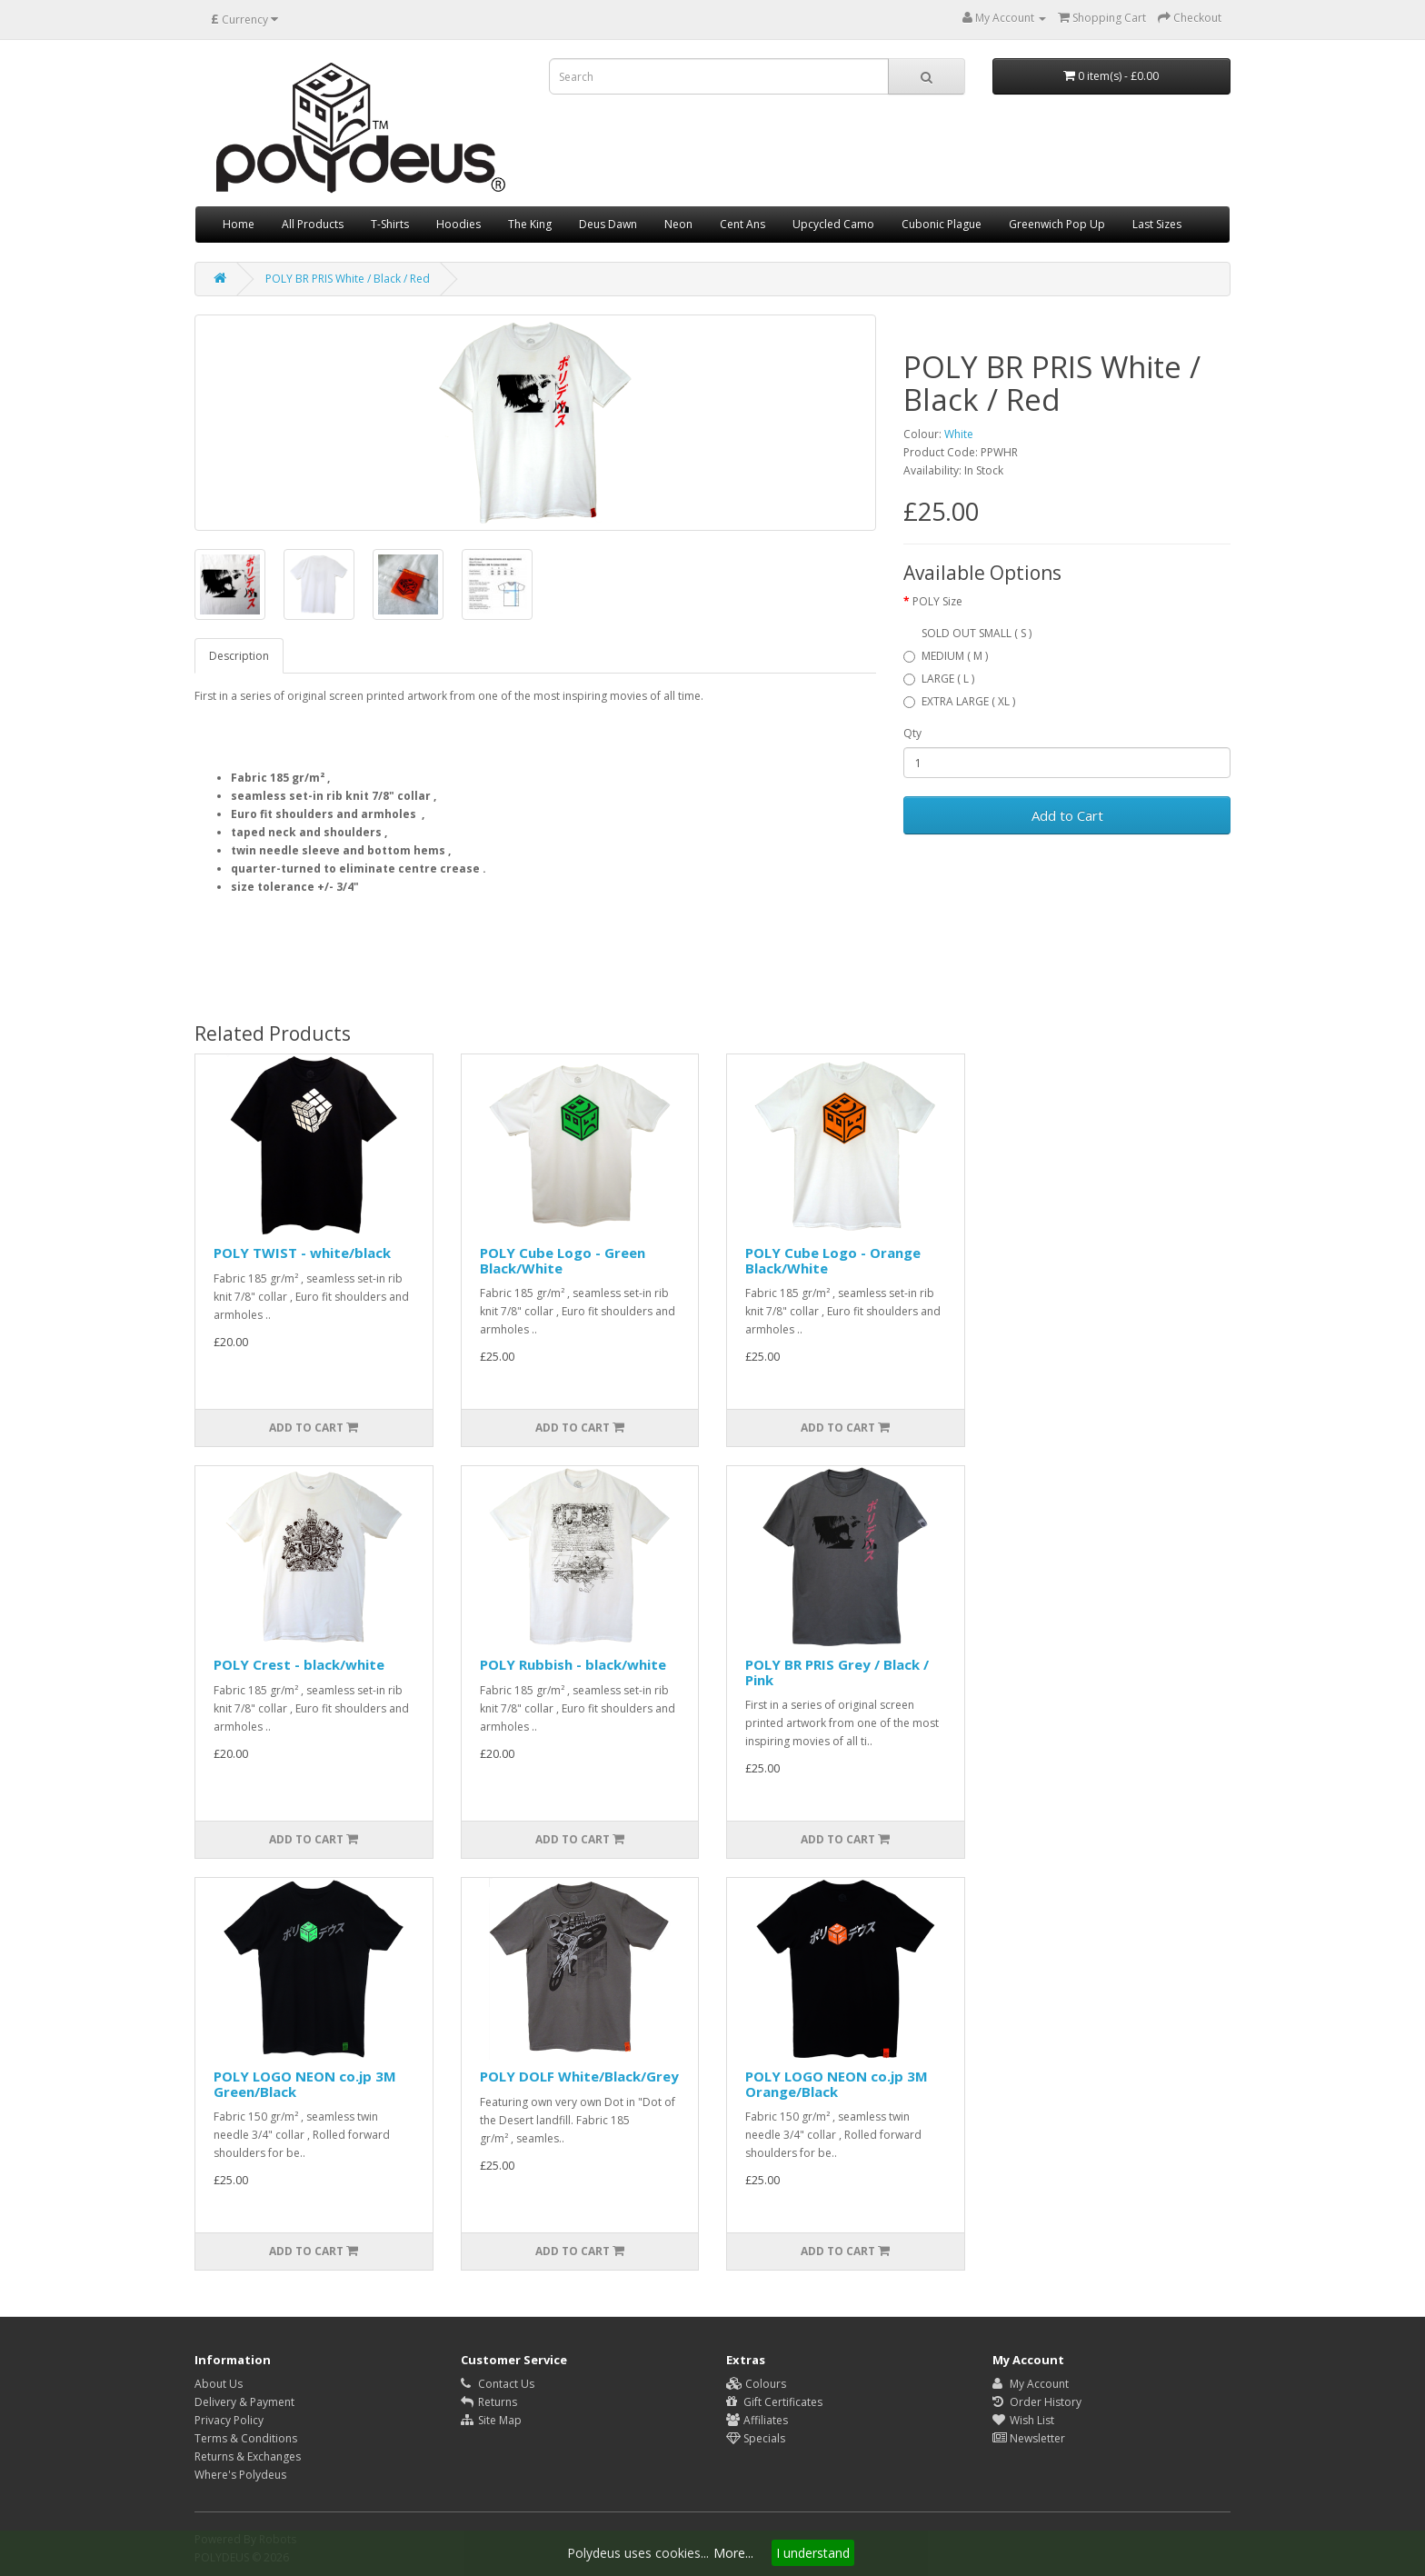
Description (239, 656)
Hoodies (458, 224)
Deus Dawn (608, 224)
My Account (1030, 2383)
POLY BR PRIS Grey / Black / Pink (837, 1672)
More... (733, 2552)
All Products (313, 224)
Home (238, 224)
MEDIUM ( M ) (945, 656)
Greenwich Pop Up (1057, 224)
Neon (678, 224)
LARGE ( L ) (938, 678)
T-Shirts (390, 224)
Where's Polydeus (240, 2474)
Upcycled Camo (833, 224)
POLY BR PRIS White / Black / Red (347, 278)
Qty (912, 733)
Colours (756, 2383)
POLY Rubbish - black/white (573, 1664)
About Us (218, 2383)
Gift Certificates (774, 2402)
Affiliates (757, 2420)
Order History (1036, 2402)
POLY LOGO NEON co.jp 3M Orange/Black (836, 2084)
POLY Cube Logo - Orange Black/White (833, 1260)
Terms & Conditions (245, 2438)
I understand (813, 2552)
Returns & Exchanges (247, 2456)
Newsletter (1028, 2438)
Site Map (491, 2420)
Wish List (1023, 2420)
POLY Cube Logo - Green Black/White (562, 1260)
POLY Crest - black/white (299, 1664)
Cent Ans (742, 224)
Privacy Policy (229, 2420)
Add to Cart (1067, 815)
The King (530, 224)
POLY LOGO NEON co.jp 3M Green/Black (305, 2084)
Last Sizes (1156, 224)
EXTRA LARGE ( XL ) (959, 701)
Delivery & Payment (244, 2402)
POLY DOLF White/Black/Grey (579, 2076)
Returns (489, 2402)
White (958, 434)
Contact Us (497, 2383)
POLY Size (937, 601)
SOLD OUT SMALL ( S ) (976, 633)
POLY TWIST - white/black (302, 1252)
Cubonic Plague (942, 224)
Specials (755, 2438)
